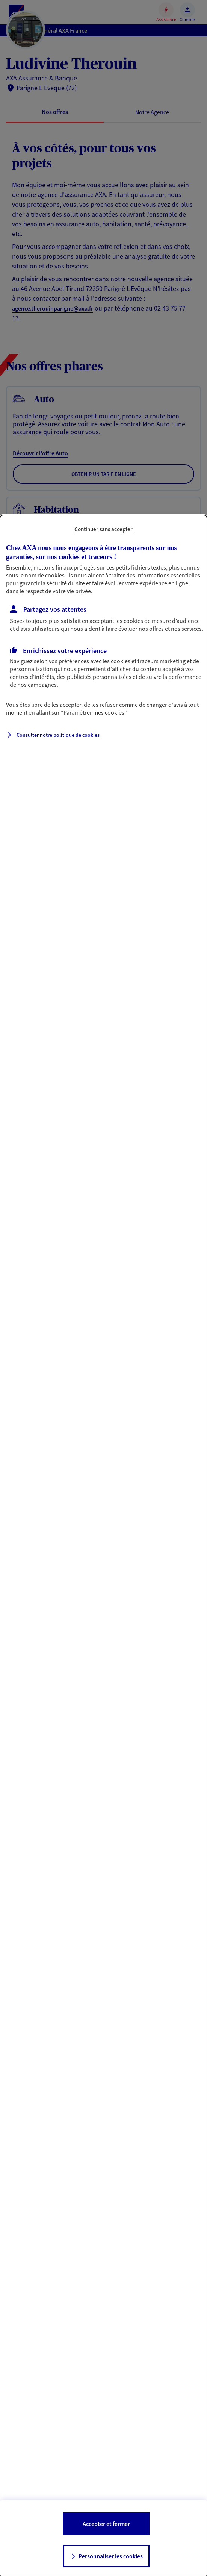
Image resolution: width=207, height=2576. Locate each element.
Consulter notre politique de (58, 735)
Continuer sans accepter (103, 529)
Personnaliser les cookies (111, 2556)
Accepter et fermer (106, 2524)
